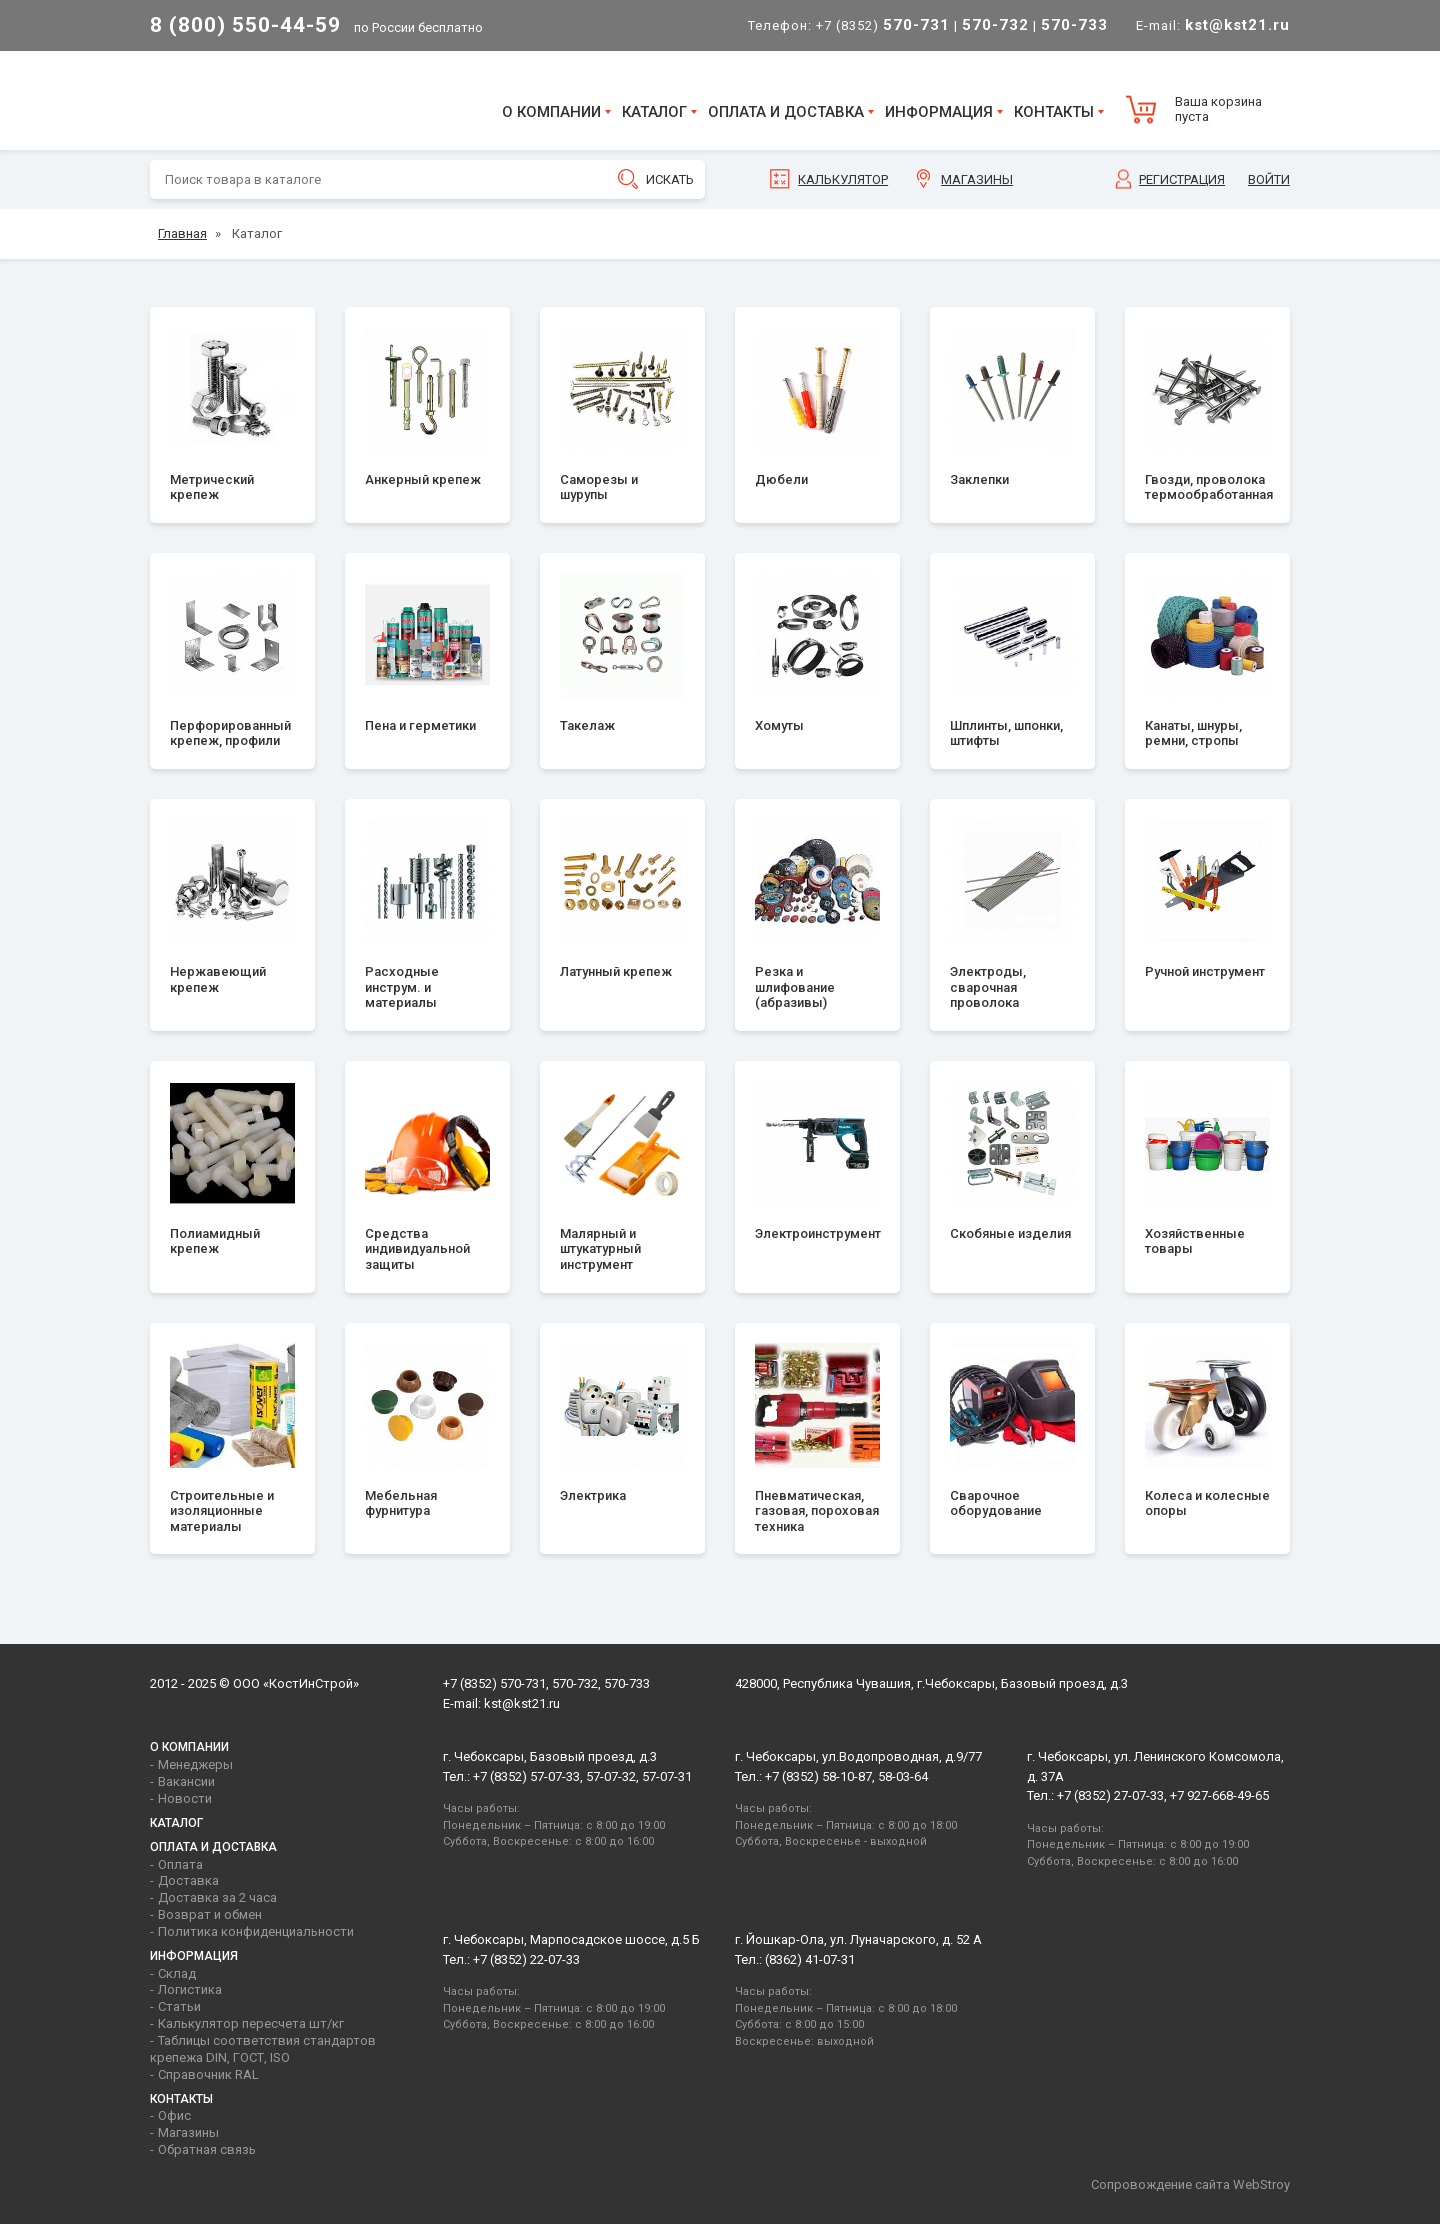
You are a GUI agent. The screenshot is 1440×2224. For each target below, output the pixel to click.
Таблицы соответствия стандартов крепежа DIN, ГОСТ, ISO (263, 2049)
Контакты (1054, 112)
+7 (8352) (883, 25)
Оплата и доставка (786, 112)
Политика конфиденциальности (256, 1931)
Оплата (180, 1864)
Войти (1269, 179)
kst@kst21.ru (522, 1703)
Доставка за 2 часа (217, 1897)
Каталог (654, 112)
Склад (177, 1973)
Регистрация (1182, 179)
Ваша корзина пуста (1218, 109)
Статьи (179, 2006)
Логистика (190, 1989)
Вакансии (186, 1781)
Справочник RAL (208, 2074)
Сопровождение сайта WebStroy (1190, 2184)
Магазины (977, 179)
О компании (551, 112)
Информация (939, 112)
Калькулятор (843, 179)
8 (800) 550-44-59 (245, 25)
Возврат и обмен (210, 1914)
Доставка (188, 1880)
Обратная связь (207, 2149)
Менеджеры (195, 1764)
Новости (185, 1798)
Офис (174, 2115)
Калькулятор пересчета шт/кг (251, 2023)
